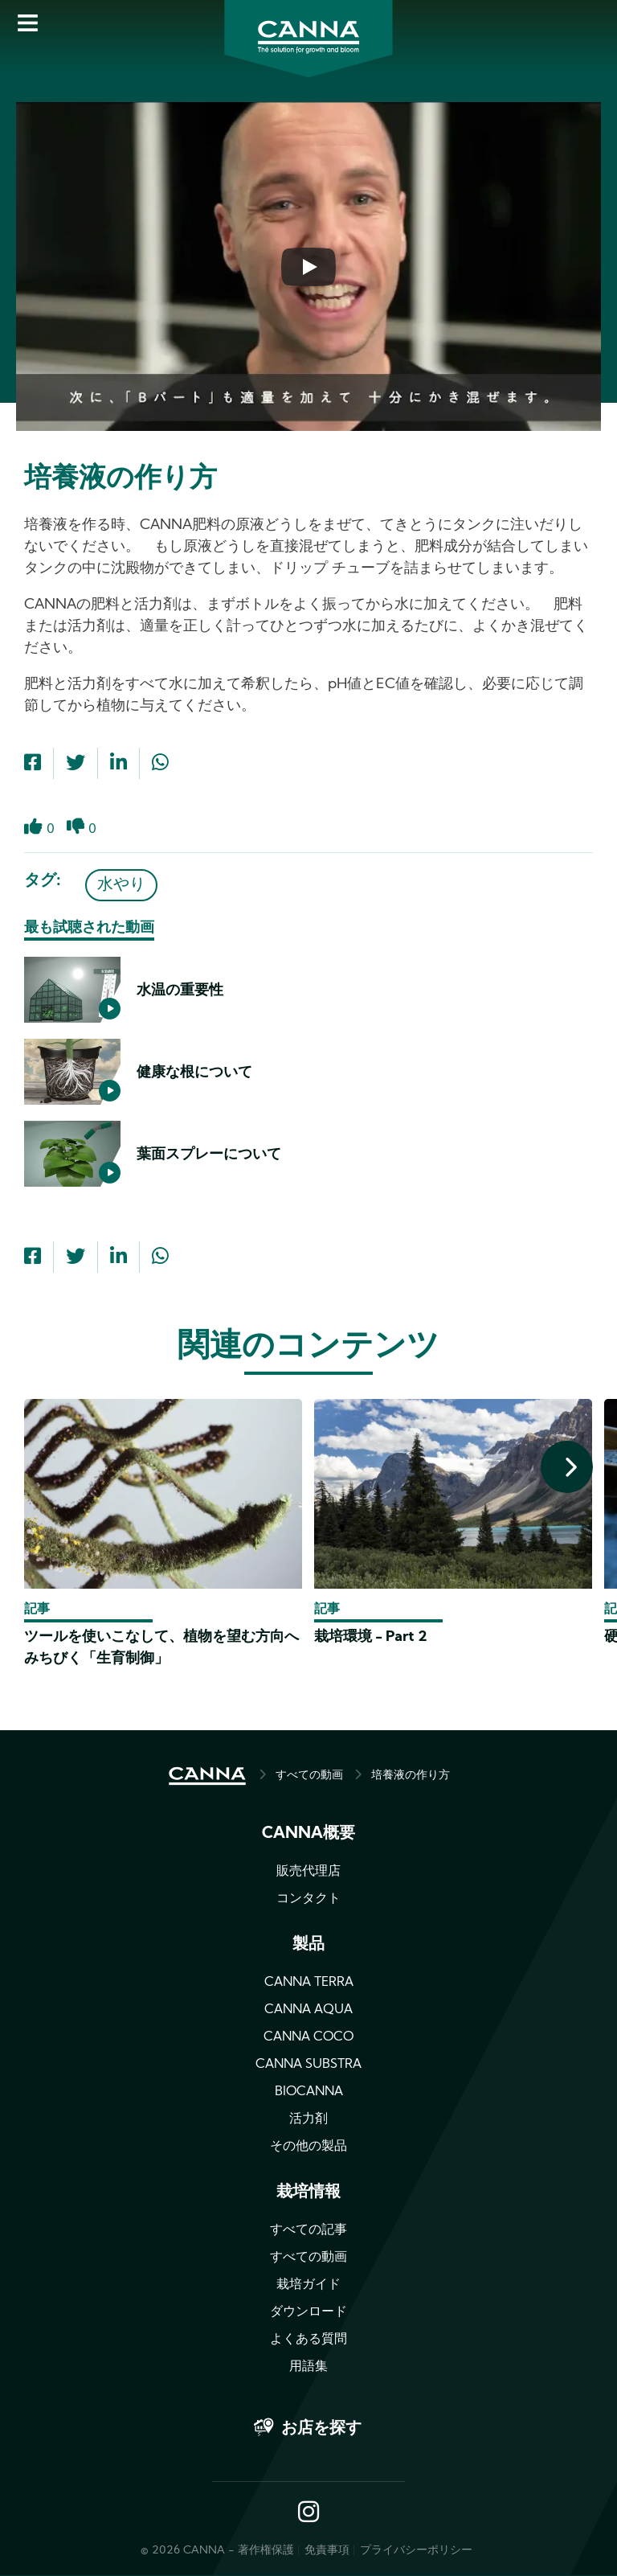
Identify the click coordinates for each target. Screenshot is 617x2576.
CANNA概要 (308, 1834)
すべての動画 (309, 1776)
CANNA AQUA (308, 2010)
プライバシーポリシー (416, 2551)
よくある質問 (308, 2339)
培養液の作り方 (410, 1776)
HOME (207, 1776)
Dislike (76, 835)
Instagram (308, 2513)
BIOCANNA (309, 2092)
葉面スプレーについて (209, 1155)
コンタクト (308, 1899)
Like (33, 835)
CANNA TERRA (308, 1982)
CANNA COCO (308, 2037)
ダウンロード (308, 2312)
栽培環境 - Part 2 (370, 1637)
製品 (308, 1945)
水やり (121, 885)
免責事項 (326, 2551)
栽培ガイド (308, 2285)
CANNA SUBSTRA (308, 2064)
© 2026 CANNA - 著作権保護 (217, 2551)
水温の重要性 (180, 991)
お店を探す (321, 2429)
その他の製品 (308, 2146)
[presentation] (567, 1467)
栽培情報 (308, 2192)
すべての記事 (308, 2230)
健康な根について (194, 1073)
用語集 (308, 2367)
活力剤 (308, 2119)
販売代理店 (308, 1871)
